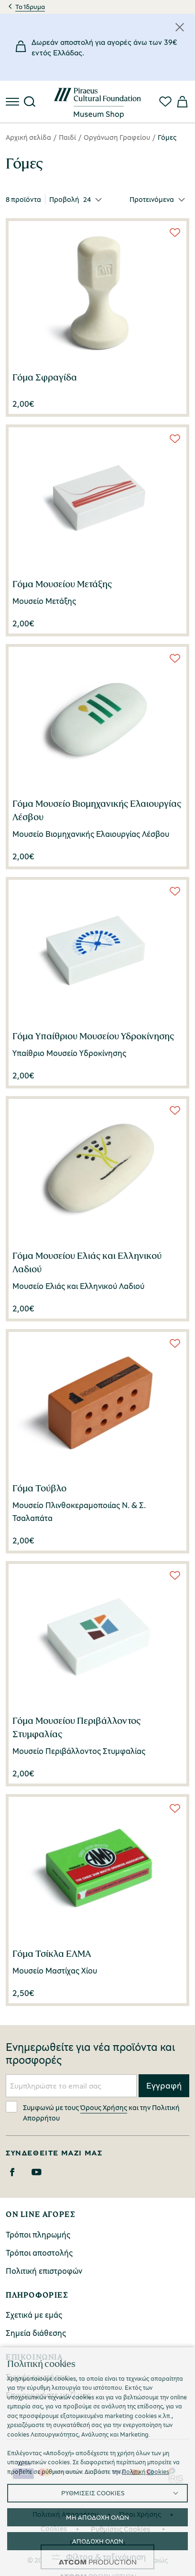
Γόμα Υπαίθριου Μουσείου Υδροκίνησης (93, 1036)
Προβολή (64, 199)
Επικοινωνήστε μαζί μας (48, 2394)
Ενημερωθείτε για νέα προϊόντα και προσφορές (90, 2053)
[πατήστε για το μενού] (13, 102)
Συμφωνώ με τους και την (93, 2111)
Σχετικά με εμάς (34, 2314)
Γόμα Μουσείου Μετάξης (62, 584)
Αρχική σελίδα (28, 137)
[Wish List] (175, 232)
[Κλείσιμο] (179, 27)
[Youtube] (36, 2172)
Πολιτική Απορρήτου (65, 2514)
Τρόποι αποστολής (39, 2252)
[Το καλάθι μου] (181, 101)
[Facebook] (12, 2172)
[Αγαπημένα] (165, 101)
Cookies (54, 2528)
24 (87, 199)
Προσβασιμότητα (97, 2542)
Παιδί (67, 137)
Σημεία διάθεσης (36, 2332)
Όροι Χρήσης (140, 2514)
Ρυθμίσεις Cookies (120, 2529)
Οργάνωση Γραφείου (117, 137)
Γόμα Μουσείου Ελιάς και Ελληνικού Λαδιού (87, 1262)
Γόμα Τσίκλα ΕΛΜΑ (51, 1953)
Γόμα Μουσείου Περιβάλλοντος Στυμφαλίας (76, 1727)
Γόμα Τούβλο (39, 1488)
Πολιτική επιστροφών (44, 2270)
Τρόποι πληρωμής (38, 2234)
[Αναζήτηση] (29, 101)
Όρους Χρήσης (103, 2107)
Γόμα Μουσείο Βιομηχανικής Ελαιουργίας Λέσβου (96, 810)
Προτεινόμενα (152, 199)
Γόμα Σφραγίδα (44, 377)
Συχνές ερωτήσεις (37, 2376)
